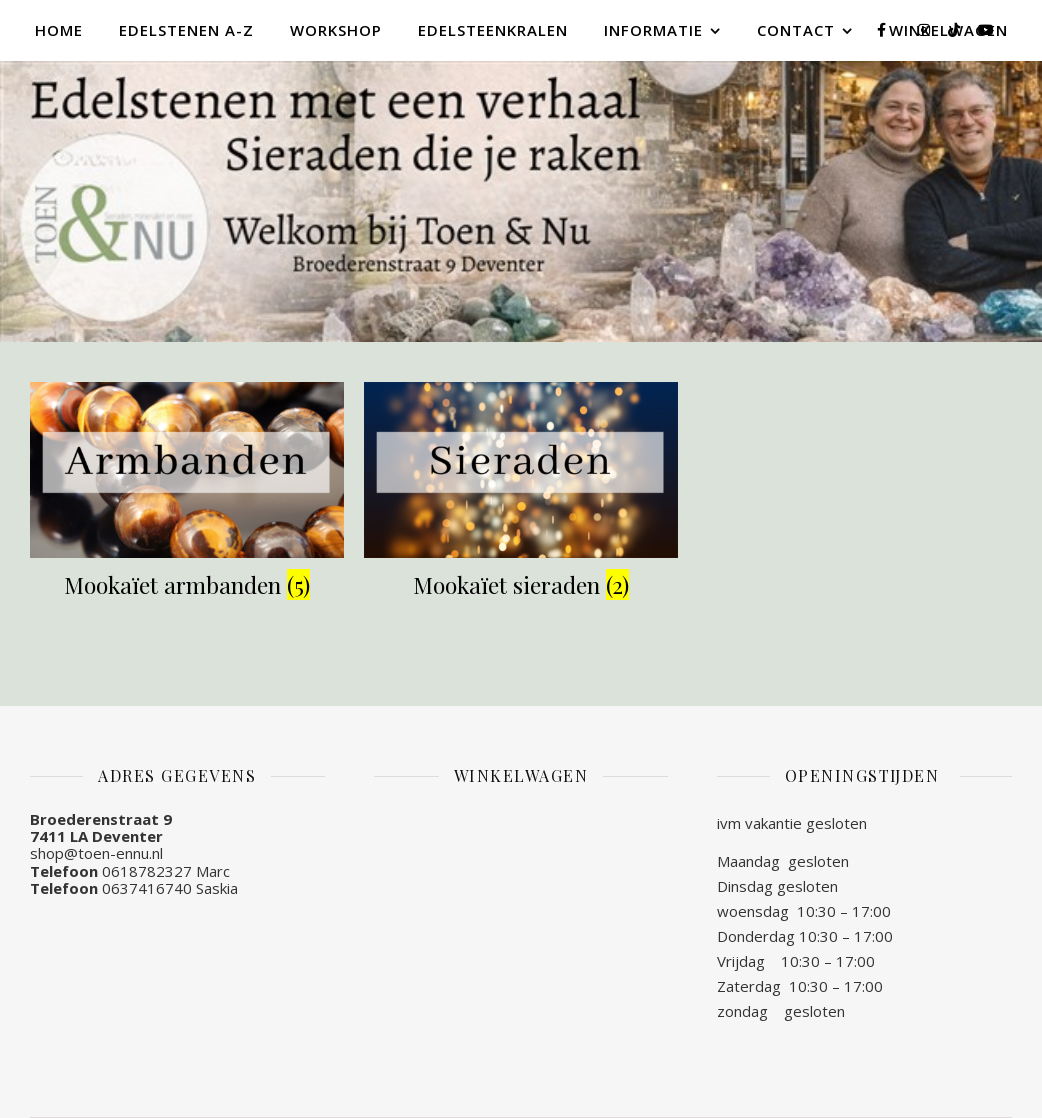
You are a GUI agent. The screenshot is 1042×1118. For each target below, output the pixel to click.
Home (59, 30)
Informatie (653, 30)
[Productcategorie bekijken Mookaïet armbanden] (187, 494)
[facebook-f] (883, 29)
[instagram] (926, 29)
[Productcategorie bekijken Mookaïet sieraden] (521, 494)
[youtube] (986, 29)
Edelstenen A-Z (186, 30)
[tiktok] (956, 29)
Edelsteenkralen (493, 30)
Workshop (336, 30)
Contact (796, 30)
